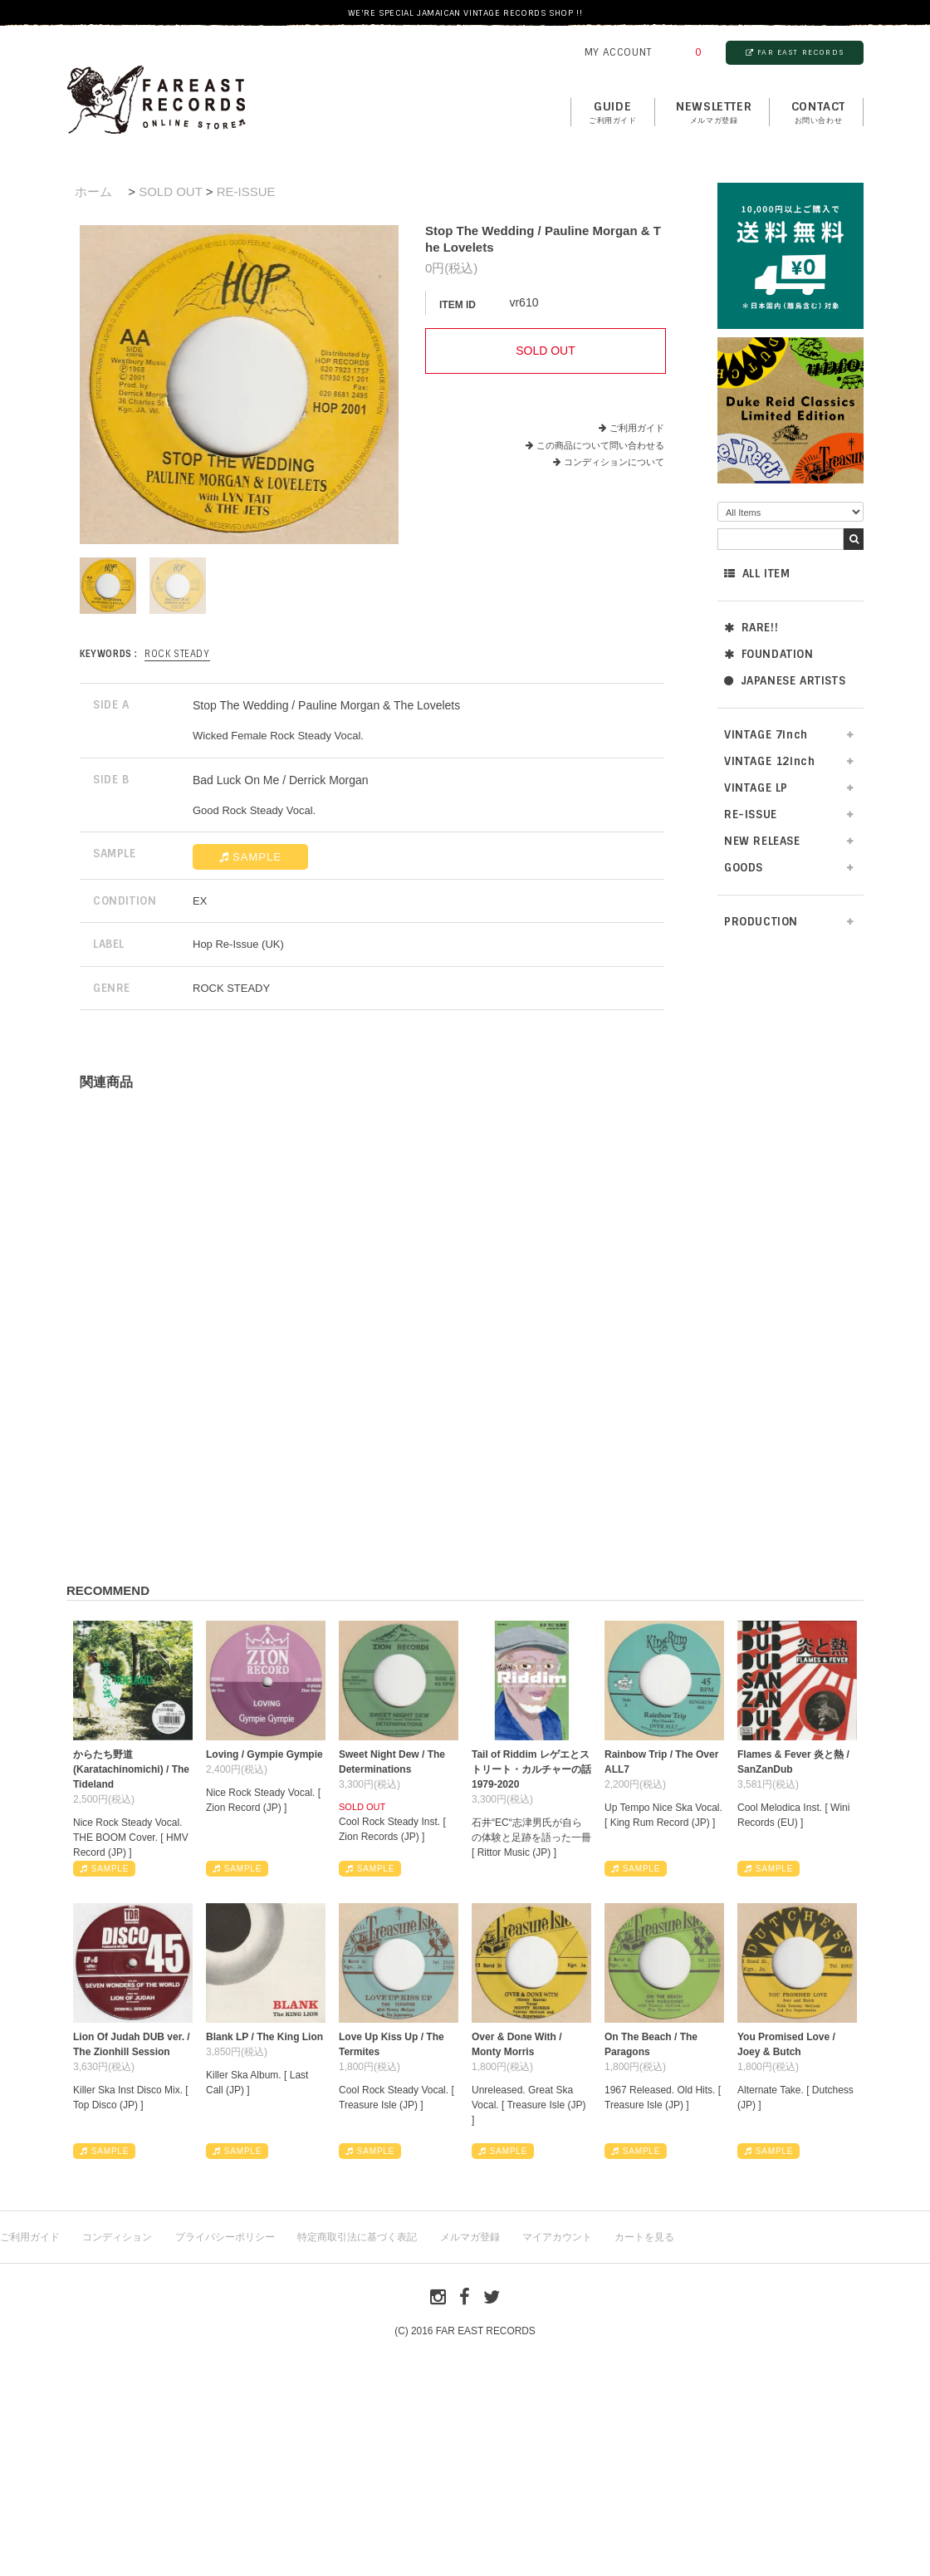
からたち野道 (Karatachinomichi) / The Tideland (131, 1769)
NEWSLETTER (713, 113)
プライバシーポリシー (225, 2237)
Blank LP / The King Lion (264, 2037)
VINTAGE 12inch (769, 761)
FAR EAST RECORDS (795, 52)
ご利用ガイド (636, 428)
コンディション (117, 2237)
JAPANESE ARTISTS (784, 681)
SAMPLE (250, 857)
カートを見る (644, 2237)
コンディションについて (608, 462)
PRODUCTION (761, 922)
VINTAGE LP (756, 788)
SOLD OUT (170, 191)
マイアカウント (557, 2237)
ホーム (93, 191)
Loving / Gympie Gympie (264, 1754)
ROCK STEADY (177, 654)
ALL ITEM (757, 574)
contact (818, 113)
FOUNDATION (769, 654)
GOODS (743, 868)
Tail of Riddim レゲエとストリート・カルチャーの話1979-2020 (531, 1769)
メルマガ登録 (470, 2237)
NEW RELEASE (762, 841)
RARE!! (751, 628)
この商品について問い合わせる (600, 445)
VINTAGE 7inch (766, 735)
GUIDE (613, 113)
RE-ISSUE (750, 814)
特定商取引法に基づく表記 (357, 2237)
